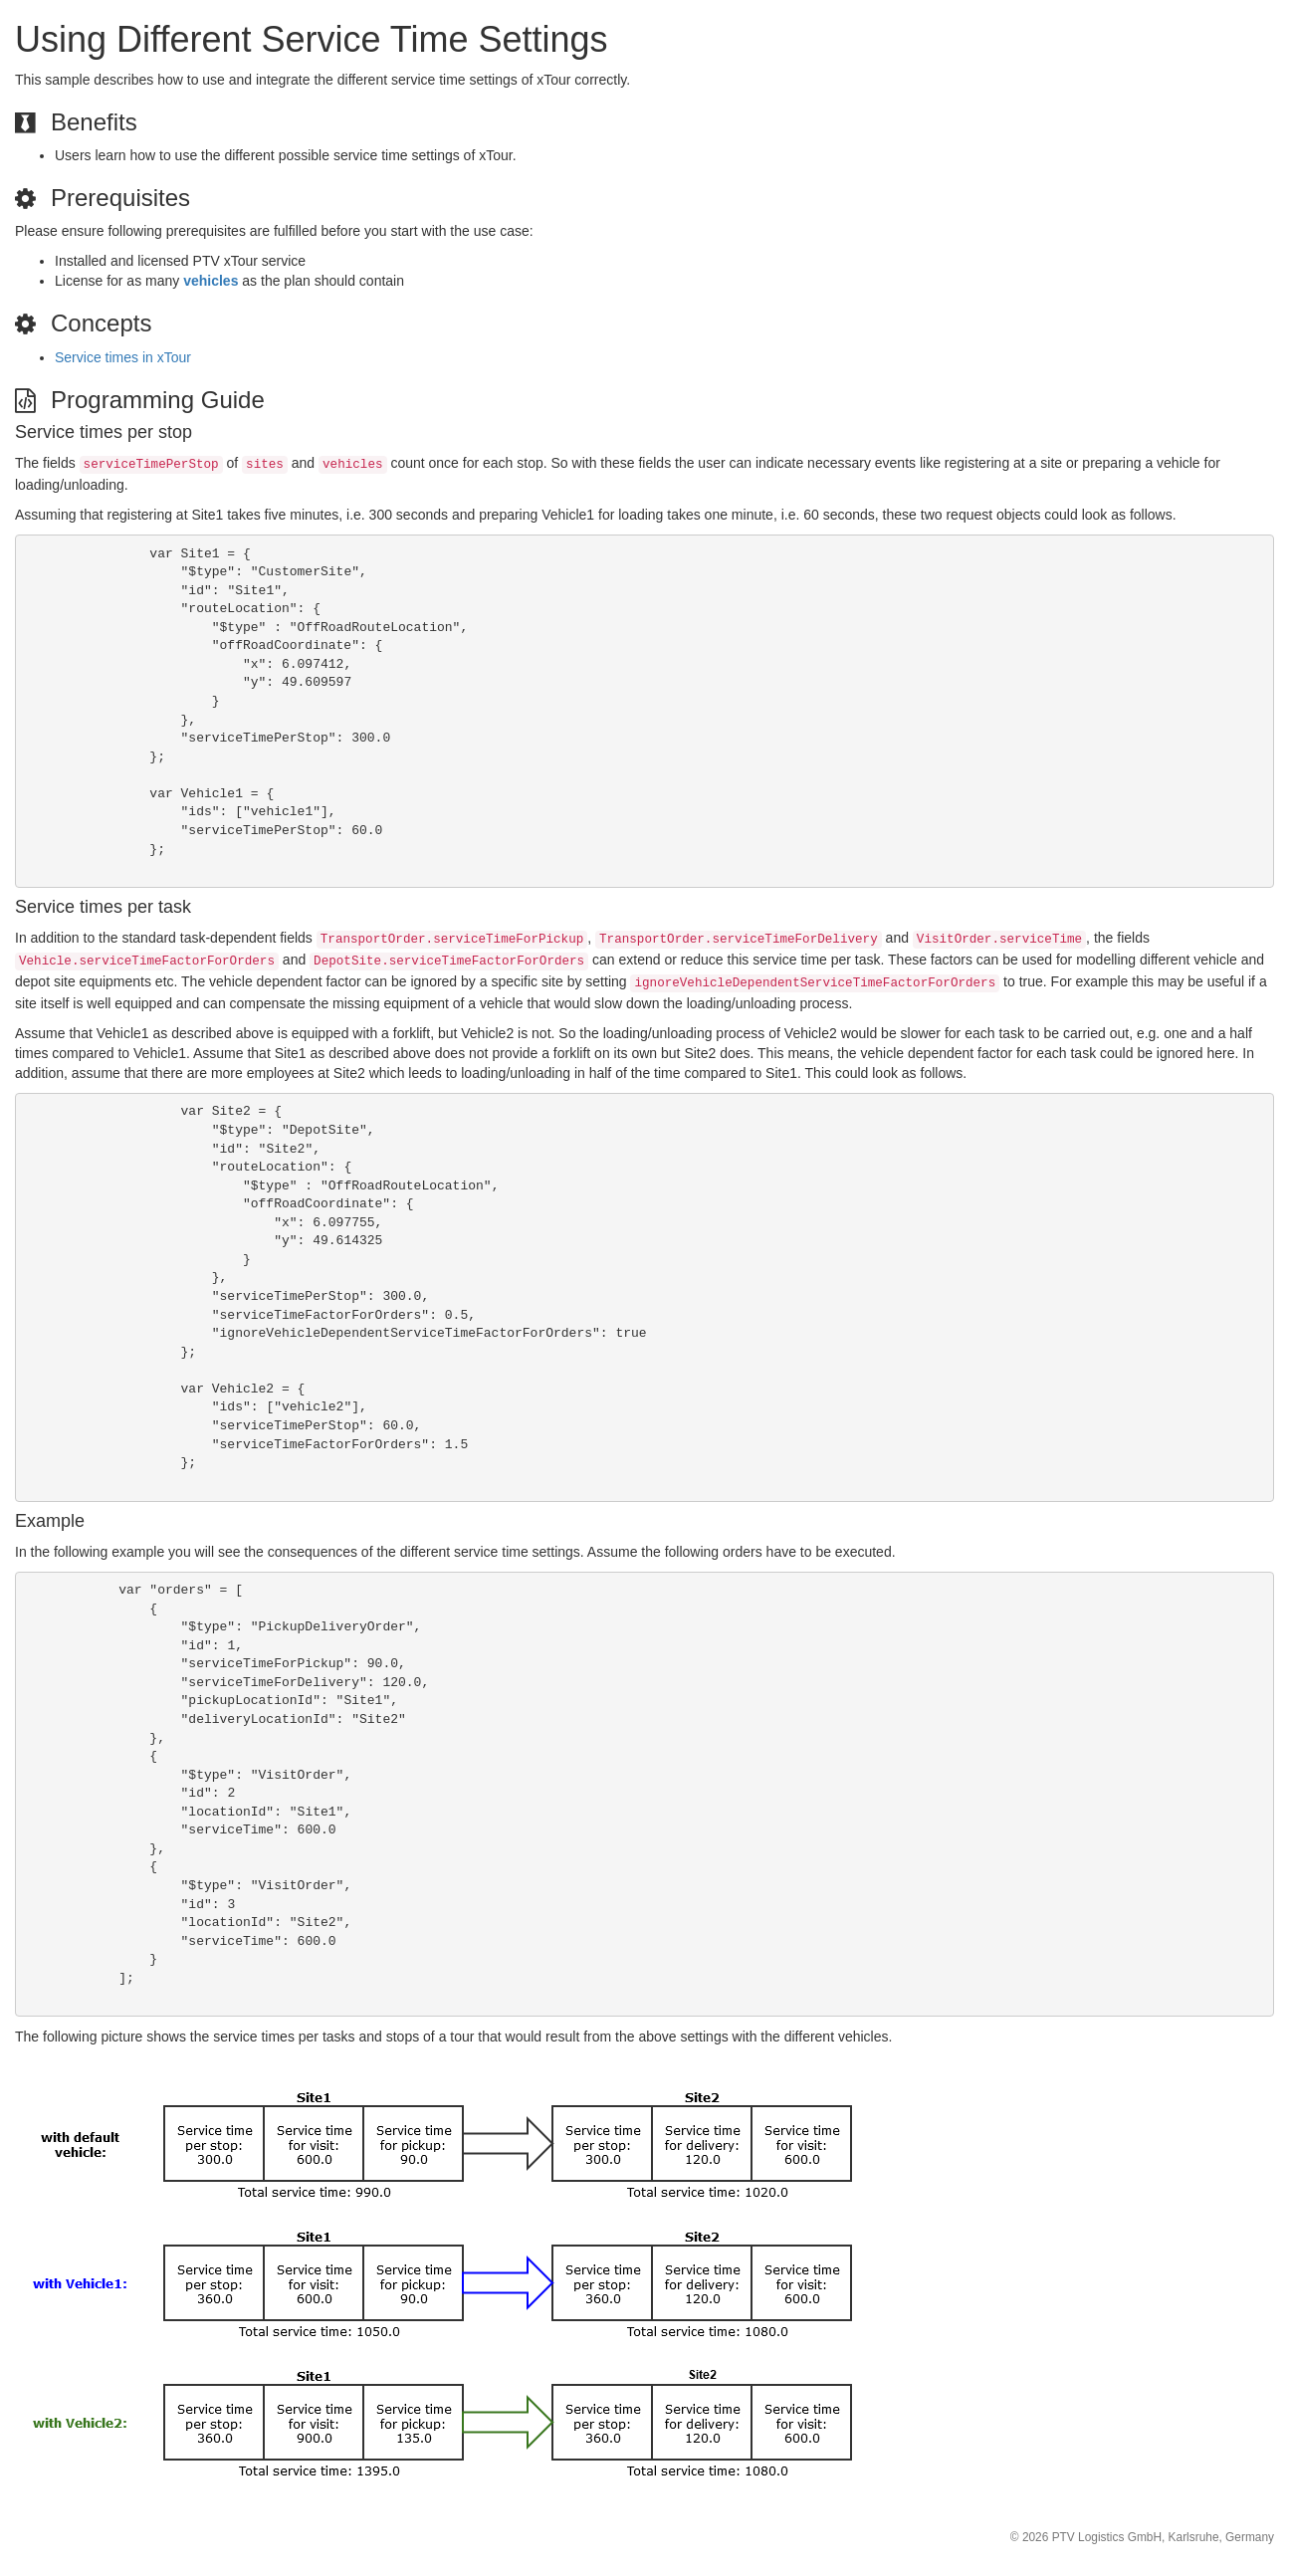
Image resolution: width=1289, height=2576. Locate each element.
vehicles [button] (210, 281)
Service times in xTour (123, 357)
